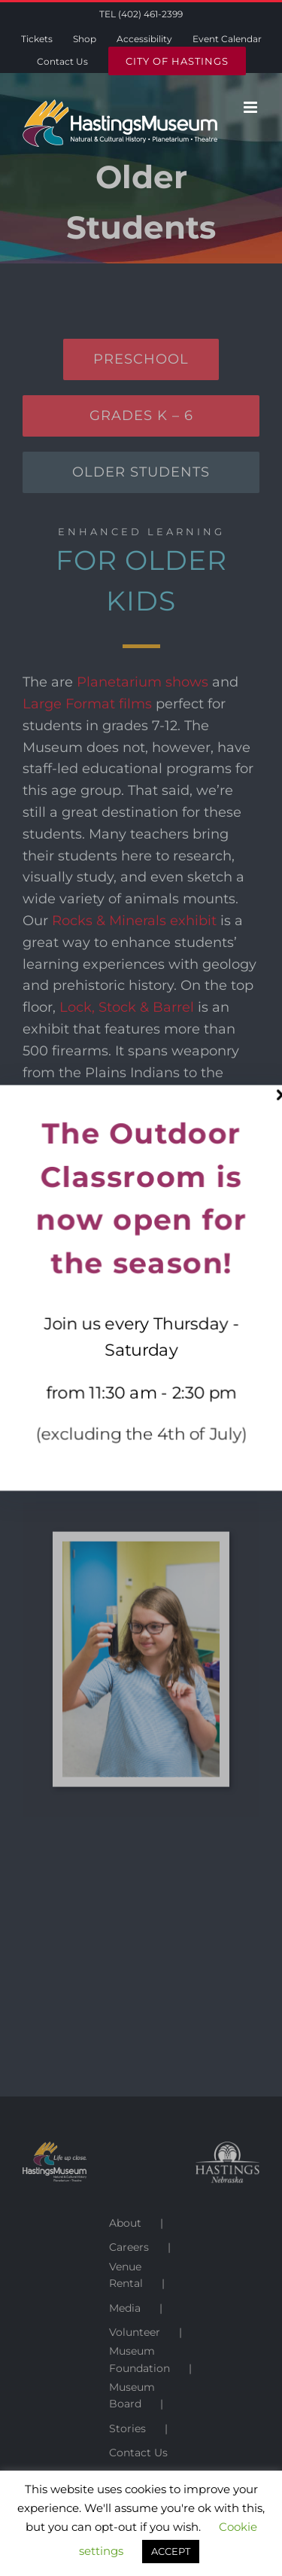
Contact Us (138, 2452)
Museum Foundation (139, 2359)
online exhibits (185, 1347)
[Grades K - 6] (141, 416)
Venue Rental (126, 2275)
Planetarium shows (142, 682)
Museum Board (132, 2395)
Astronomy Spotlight (92, 1196)
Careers (129, 2247)
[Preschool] (141, 359)
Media (125, 2308)
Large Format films (87, 704)
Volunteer (134, 2332)
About (125, 2223)
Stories (127, 2428)
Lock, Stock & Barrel (126, 1007)
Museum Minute (197, 1304)
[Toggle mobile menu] (251, 107)
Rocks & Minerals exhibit (134, 920)
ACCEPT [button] (170, 2551)
